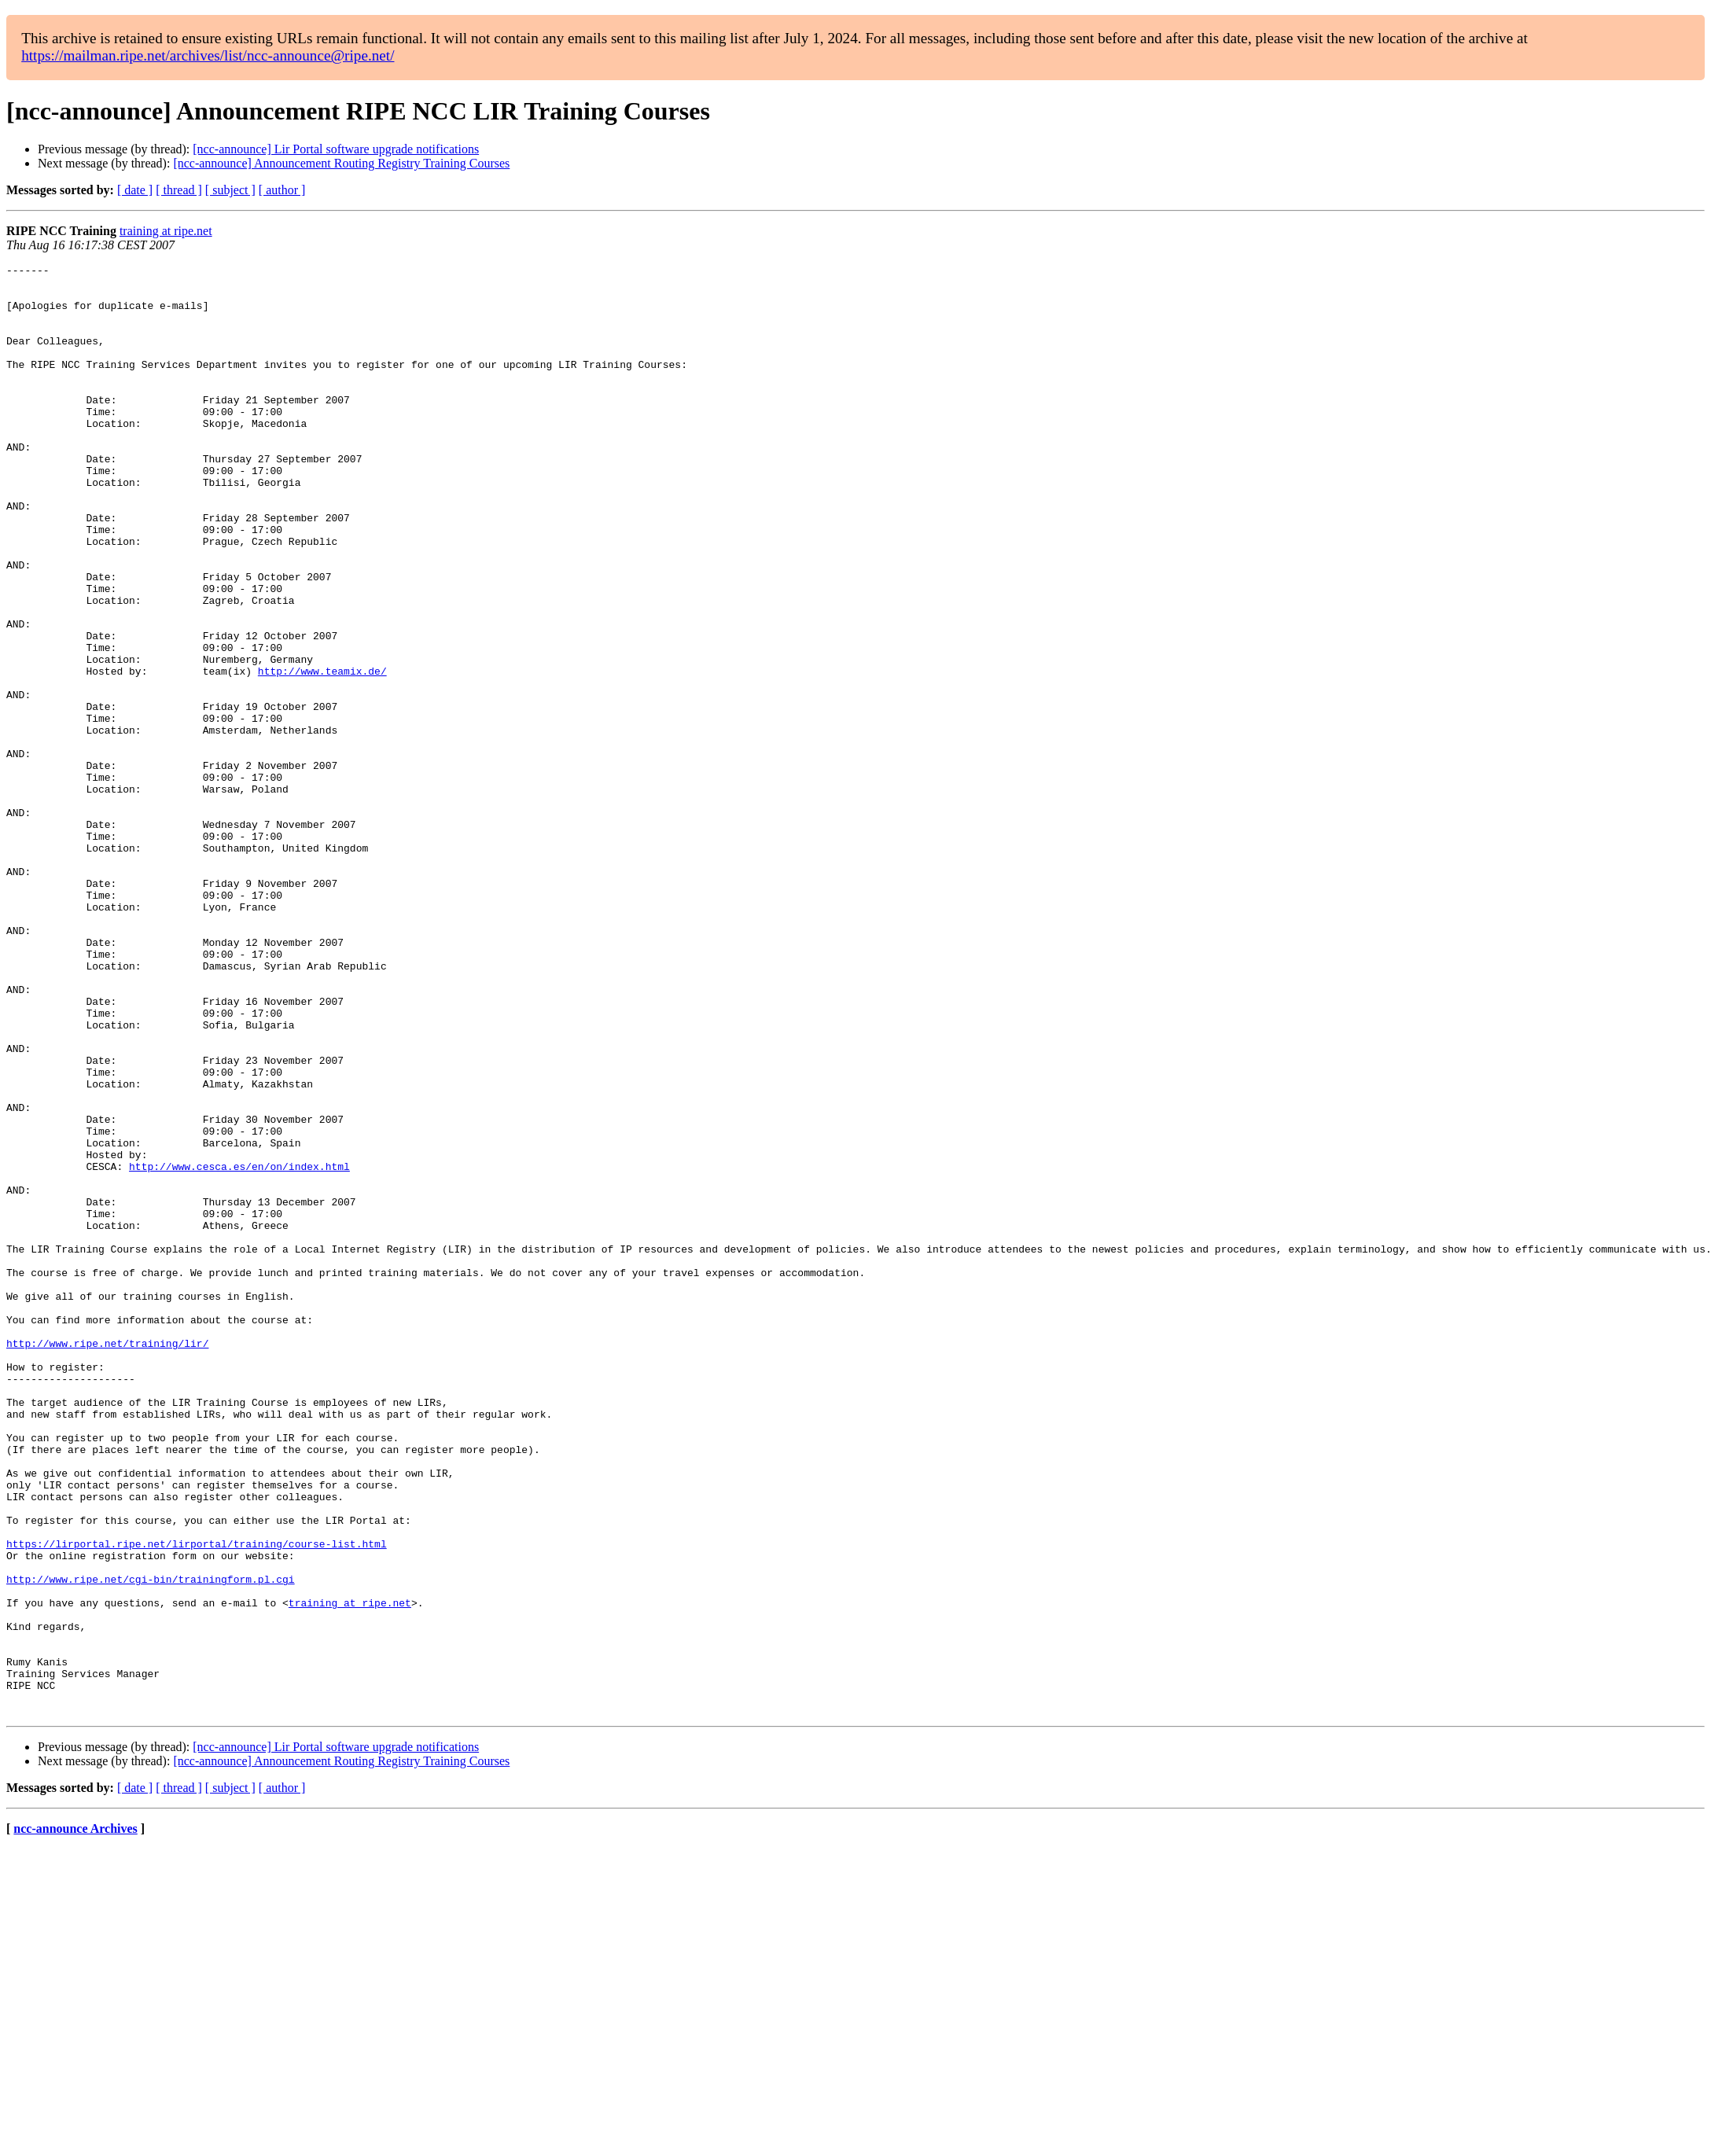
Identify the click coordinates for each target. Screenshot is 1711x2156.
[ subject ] (230, 190)
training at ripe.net (166, 230)
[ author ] (282, 190)
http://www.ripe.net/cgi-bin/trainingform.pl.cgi (150, 1843)
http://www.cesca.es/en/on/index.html (239, 1348)
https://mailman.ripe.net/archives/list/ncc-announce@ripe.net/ (207, 55)
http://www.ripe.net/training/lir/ (107, 1560)
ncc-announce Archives (75, 2118)
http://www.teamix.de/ (322, 753)
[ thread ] (179, 190)
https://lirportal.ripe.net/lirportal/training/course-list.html (196, 1801)
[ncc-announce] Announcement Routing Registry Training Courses (341, 163)
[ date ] (135, 190)
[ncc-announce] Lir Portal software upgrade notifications (336, 149)
